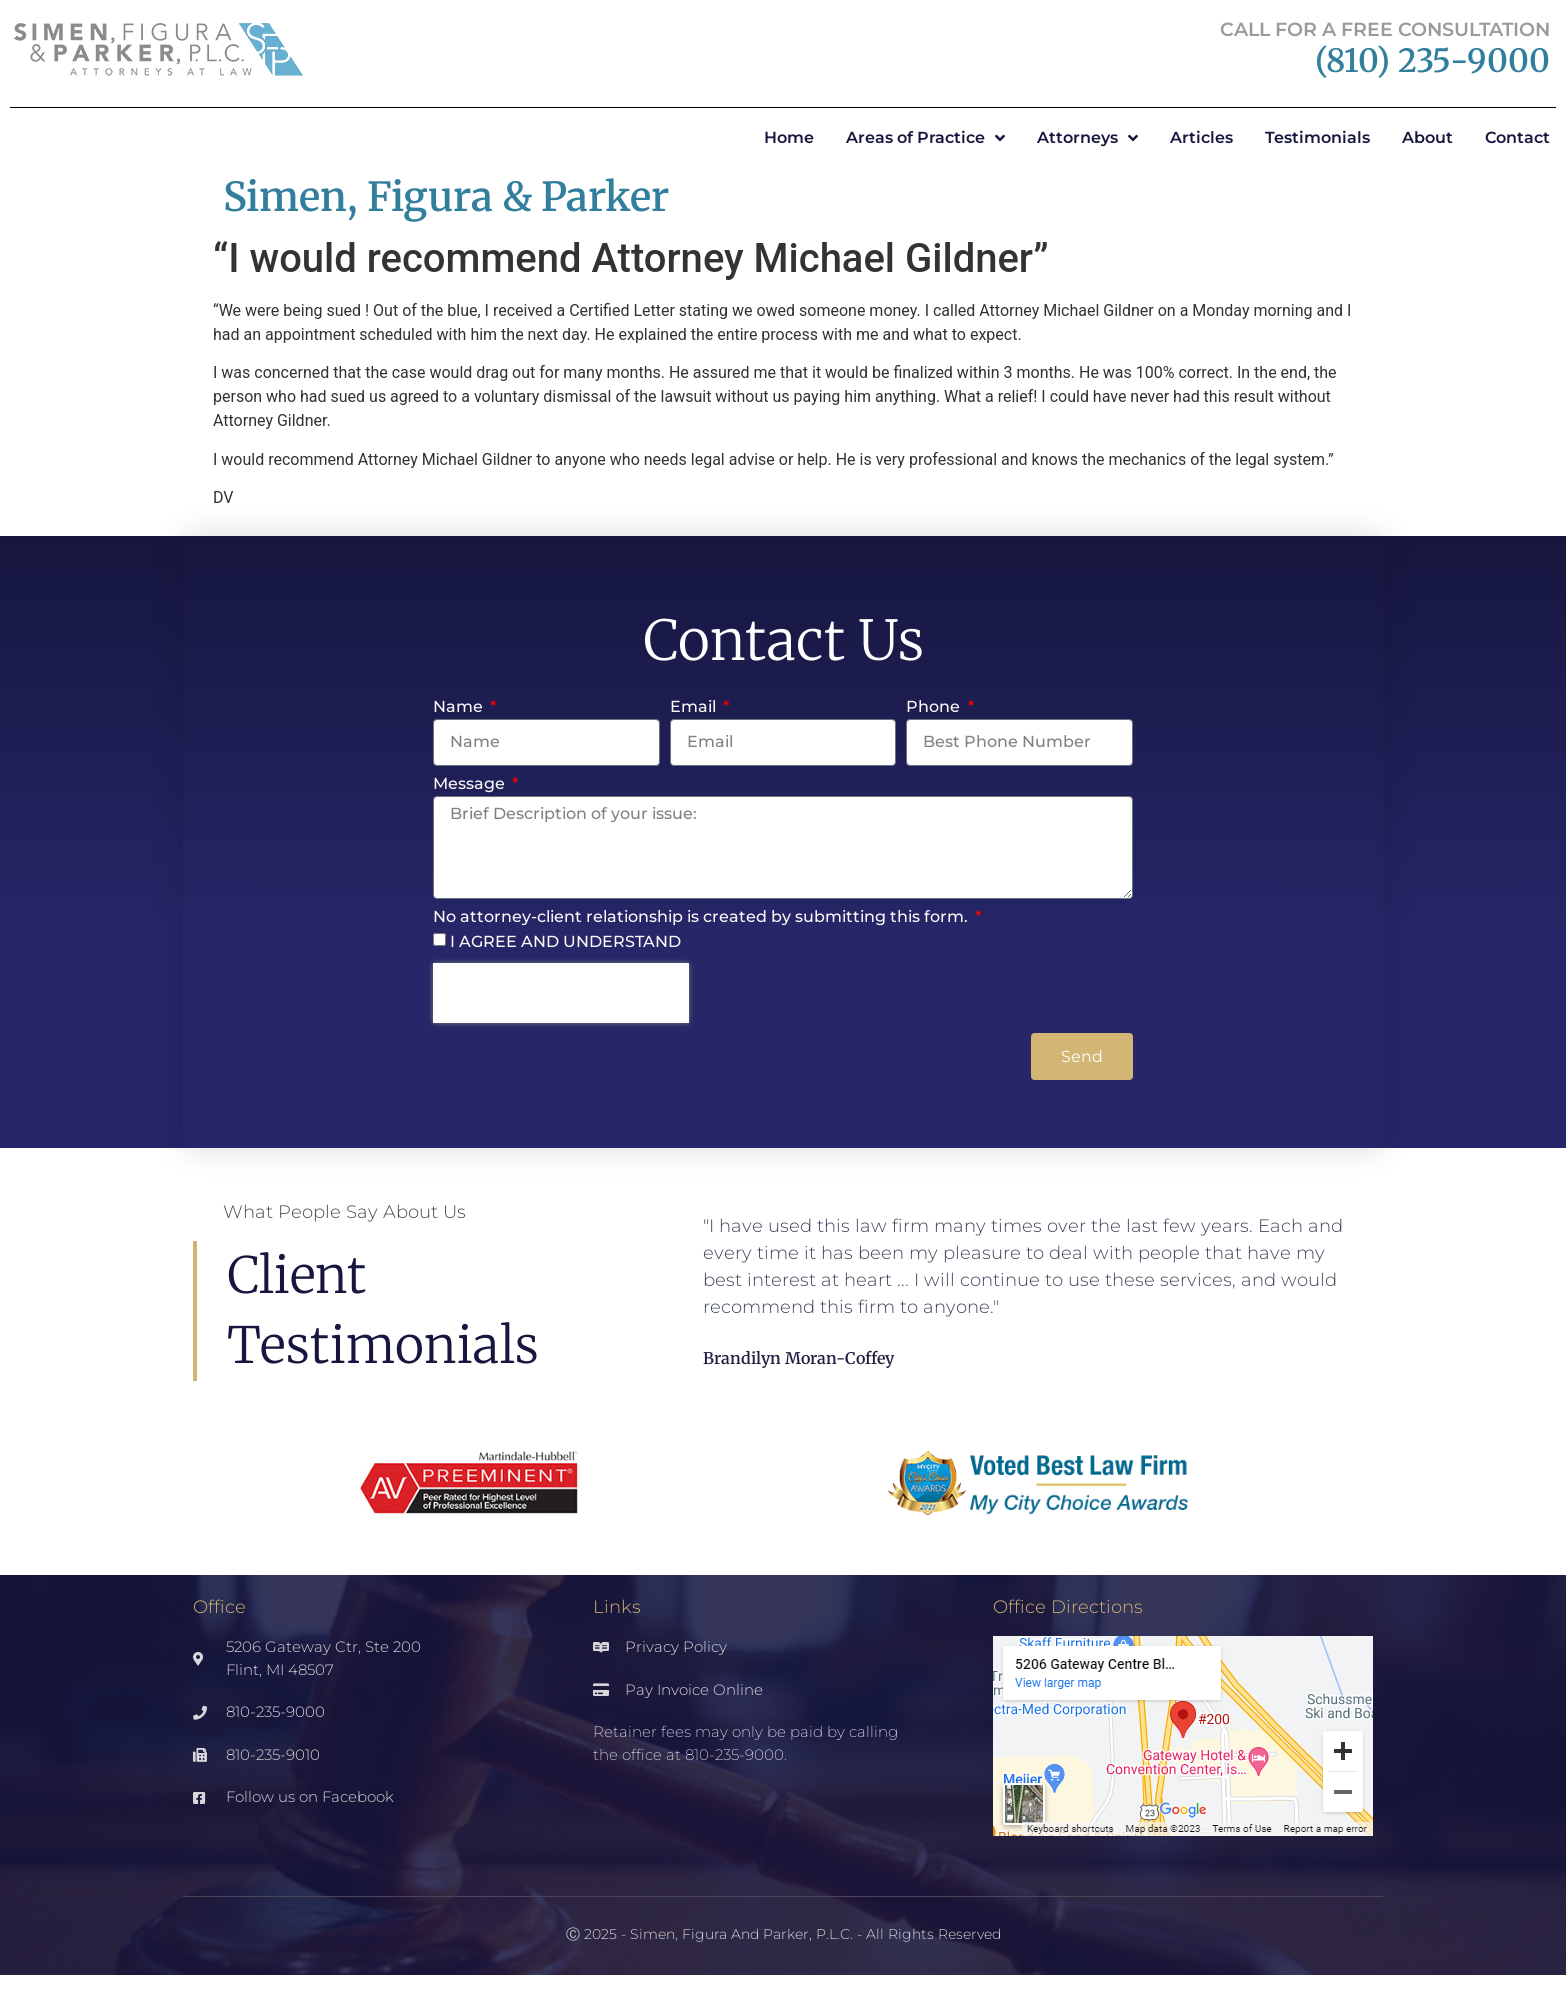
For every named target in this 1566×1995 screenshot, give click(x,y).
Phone (935, 707)
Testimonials (1317, 137)
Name (460, 707)
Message (471, 784)
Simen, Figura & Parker (446, 197)
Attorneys (1087, 138)
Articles (1201, 137)
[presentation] (561, 993)
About (1427, 137)
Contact (1517, 137)
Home (789, 137)
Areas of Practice (925, 138)
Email (695, 707)
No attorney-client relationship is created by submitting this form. (702, 917)
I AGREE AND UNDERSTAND (565, 941)
